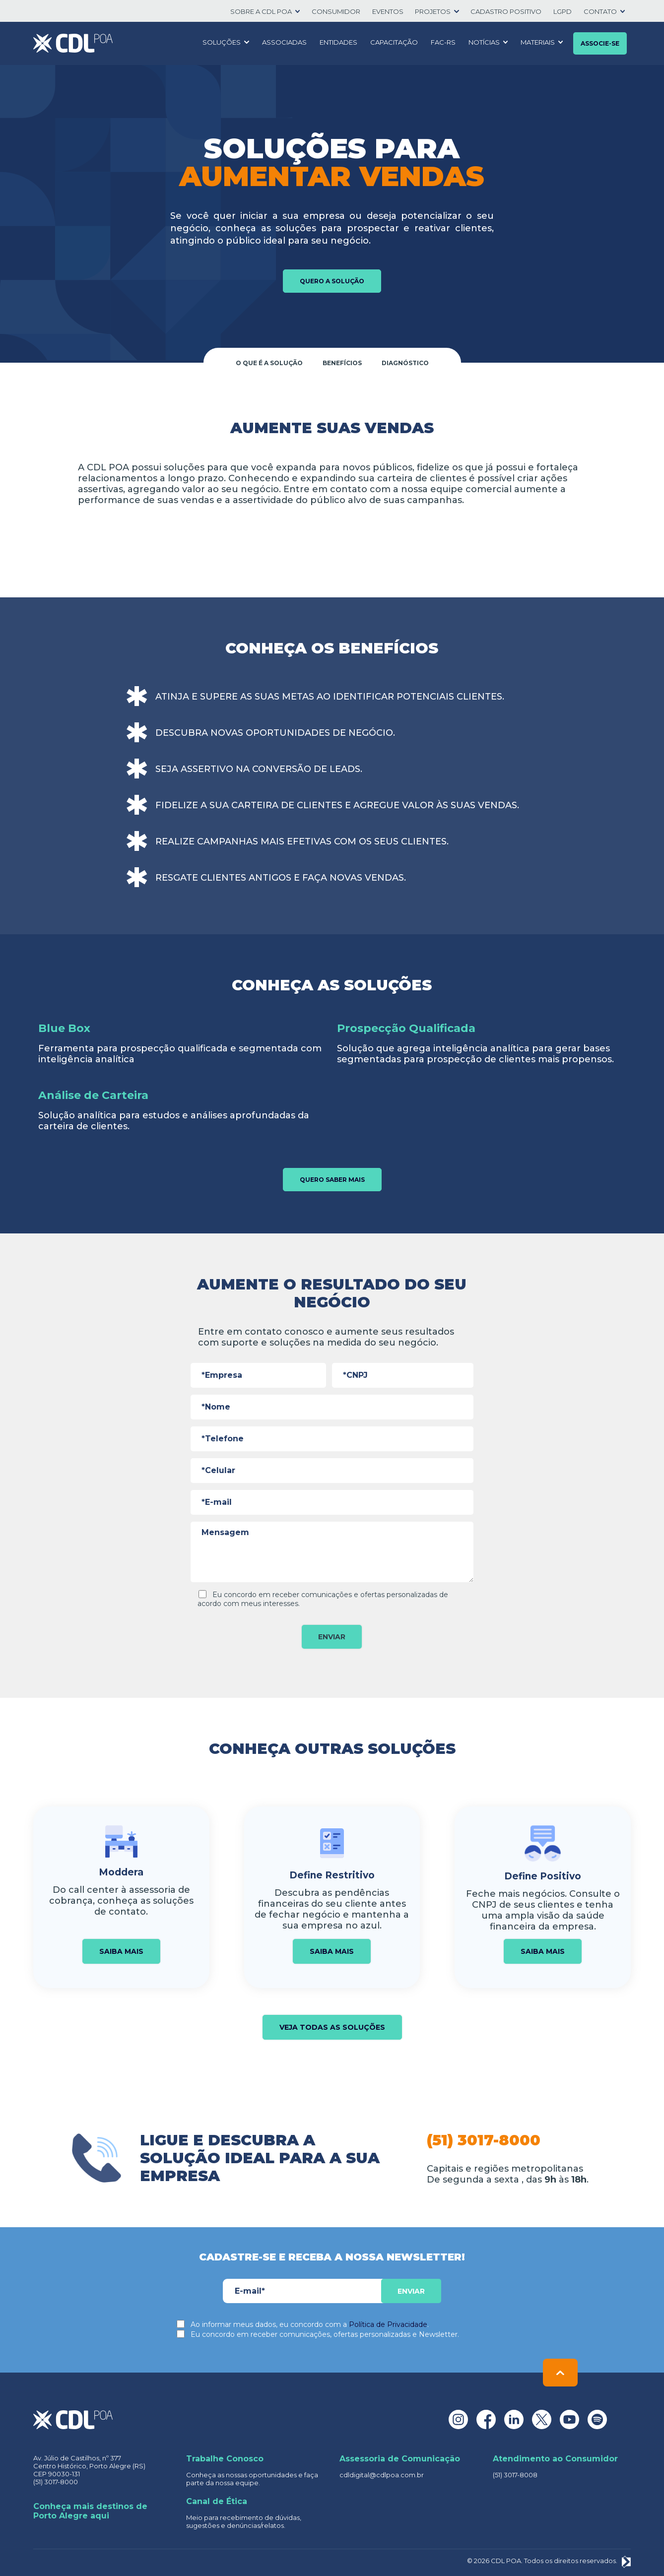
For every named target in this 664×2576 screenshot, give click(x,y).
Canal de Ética (216, 2501)
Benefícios (342, 363)
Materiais (538, 42)
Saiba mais (121, 1951)
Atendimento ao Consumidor (555, 2458)
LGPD (562, 11)
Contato (600, 11)
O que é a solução (269, 363)
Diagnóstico (405, 363)
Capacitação (394, 42)
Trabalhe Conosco (225, 2458)
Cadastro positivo (505, 11)
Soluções (221, 42)
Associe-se (600, 43)
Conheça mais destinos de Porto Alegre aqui (90, 2511)
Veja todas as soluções (332, 2027)
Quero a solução (332, 281)
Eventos (387, 11)
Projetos (433, 11)
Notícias (484, 42)
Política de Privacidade (388, 2324)
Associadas (284, 42)
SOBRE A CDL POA (261, 11)
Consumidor (336, 11)
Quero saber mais (332, 1179)
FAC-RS (443, 42)
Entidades (338, 42)
